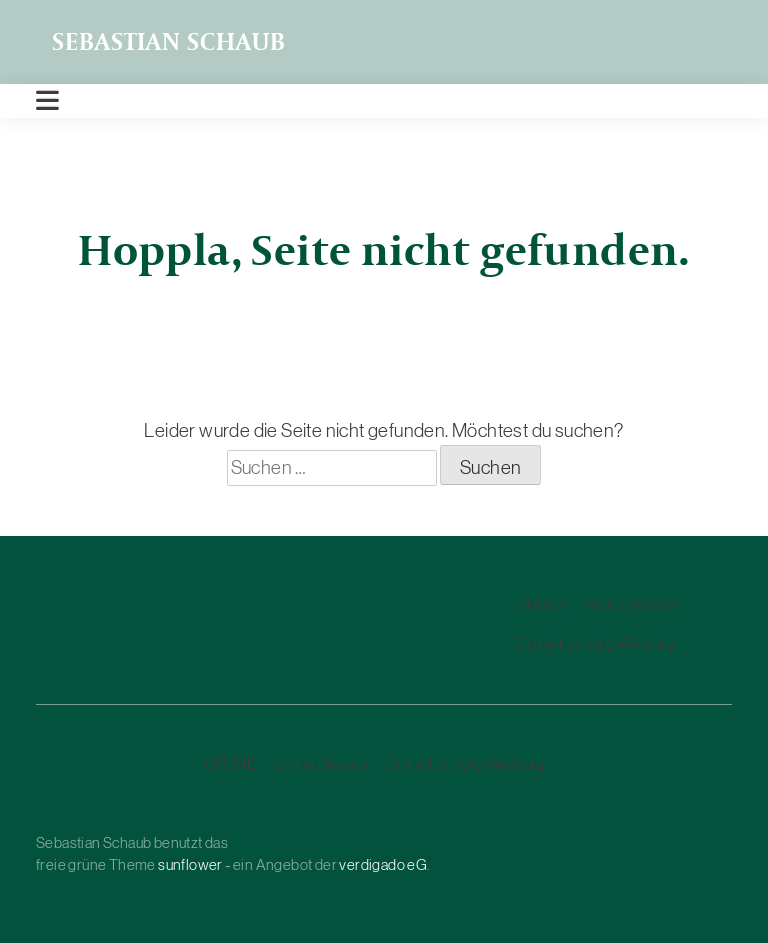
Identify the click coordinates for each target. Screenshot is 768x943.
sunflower (190, 864)
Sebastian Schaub (169, 42)
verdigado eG (383, 864)
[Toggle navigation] (47, 101)
